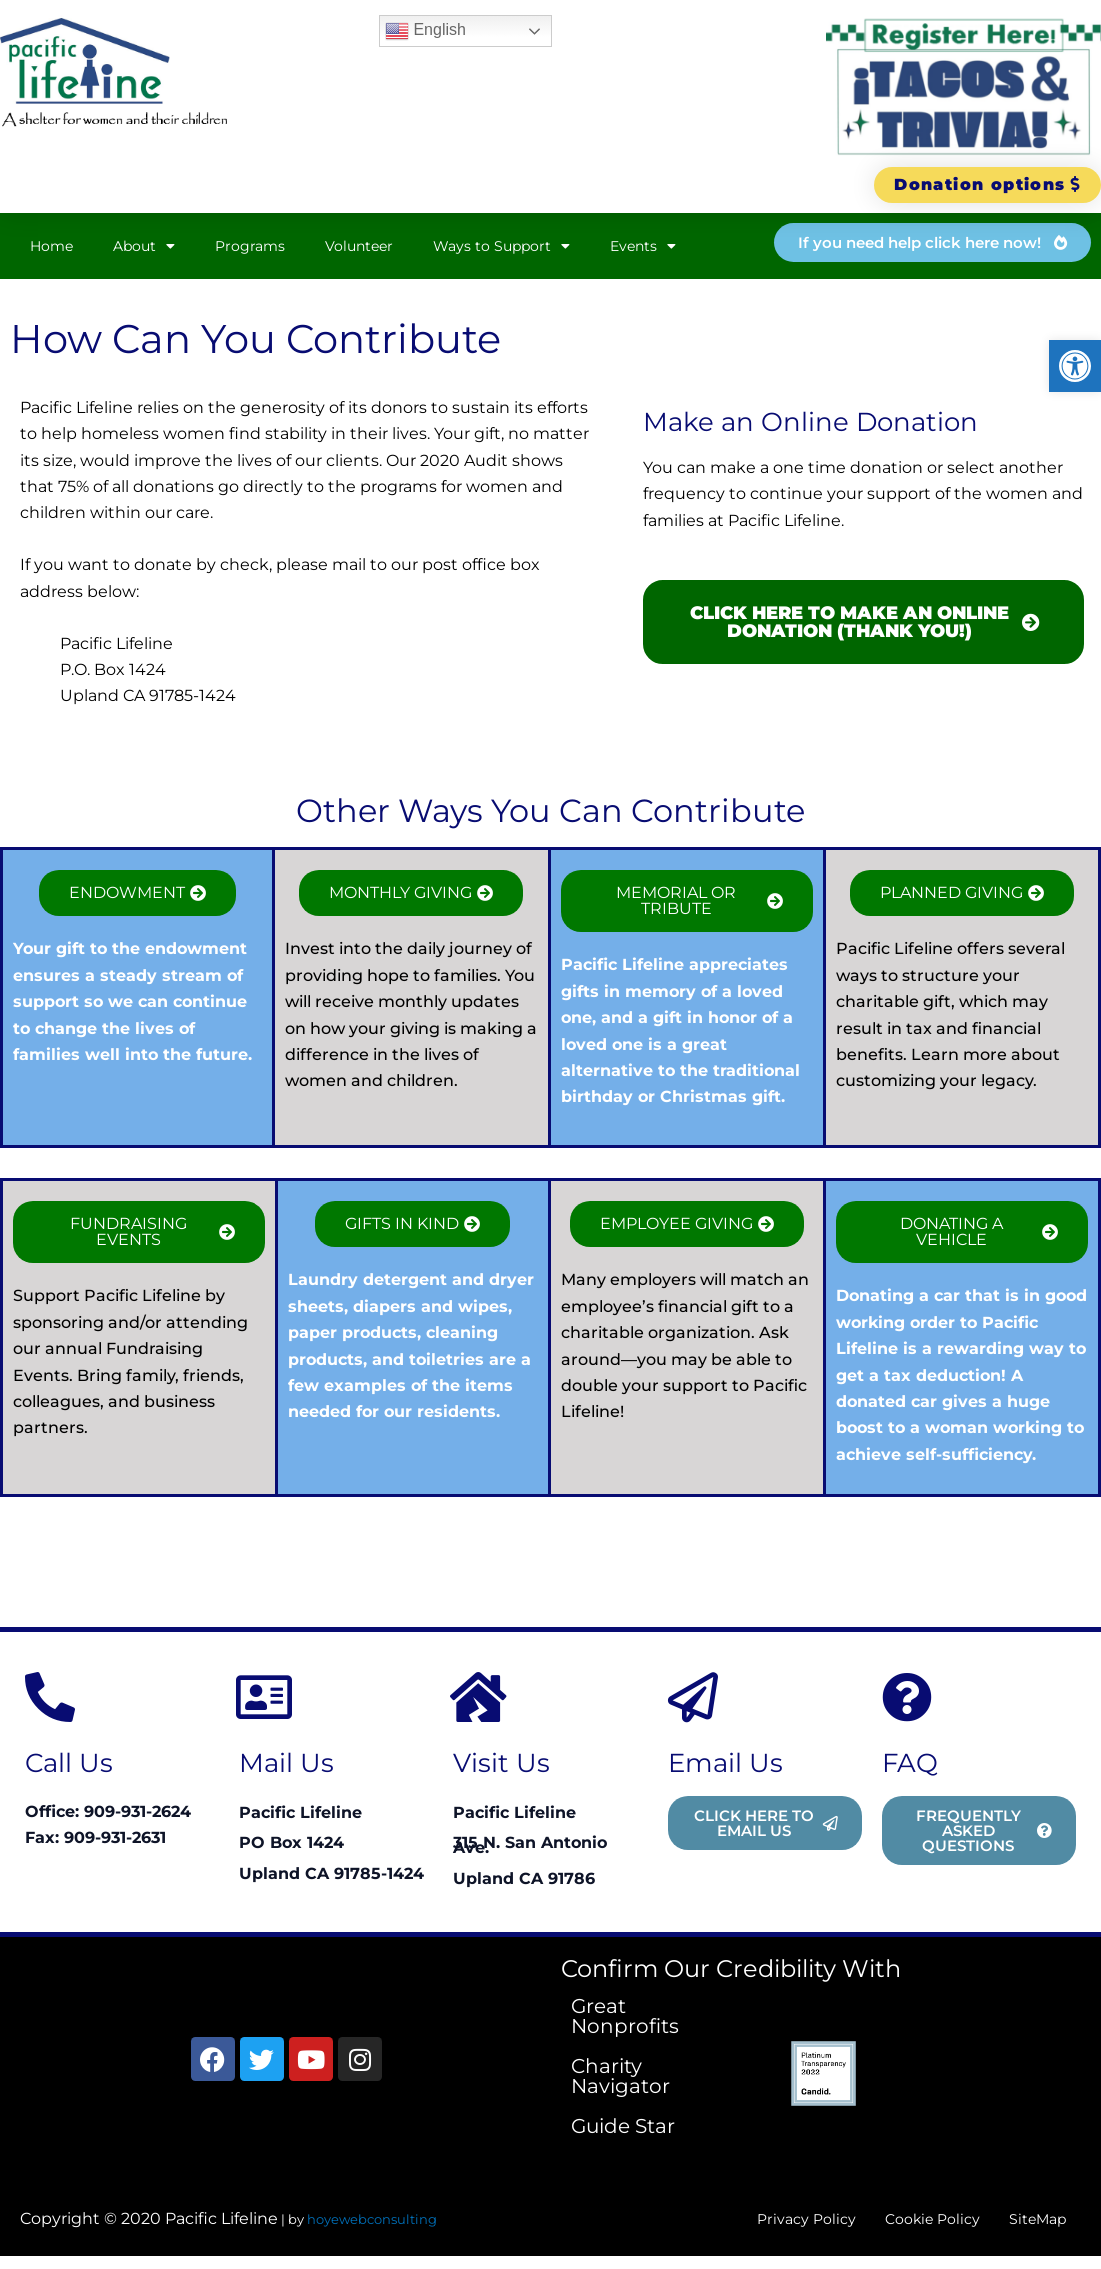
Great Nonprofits (625, 2018)
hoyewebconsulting (372, 2226)
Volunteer (359, 248)
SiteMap (1028, 2225)
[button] (1075, 366)
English (425, 31)
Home (51, 248)
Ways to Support (501, 248)
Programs (250, 248)
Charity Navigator (620, 2078)
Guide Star (623, 2128)
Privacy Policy (755, 2225)
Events (643, 248)
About (144, 248)
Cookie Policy (902, 2225)
